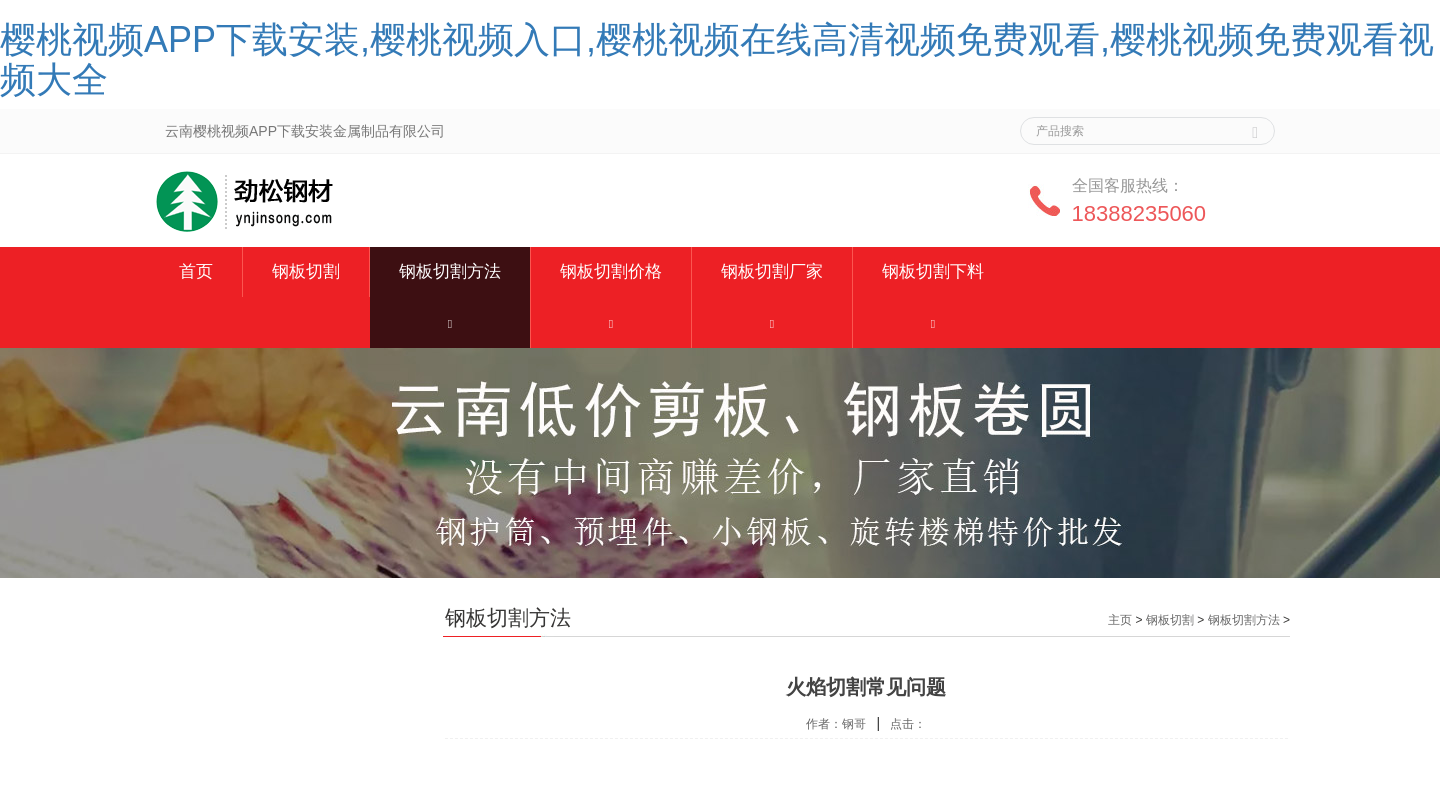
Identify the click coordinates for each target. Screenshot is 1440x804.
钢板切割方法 (450, 271)
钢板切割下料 (933, 271)
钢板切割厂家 (772, 271)
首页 (196, 271)
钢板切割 (306, 271)
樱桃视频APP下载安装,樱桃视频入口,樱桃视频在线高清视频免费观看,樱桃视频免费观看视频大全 (717, 59)
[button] (450, 322)
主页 (1120, 620)
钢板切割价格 (611, 271)
